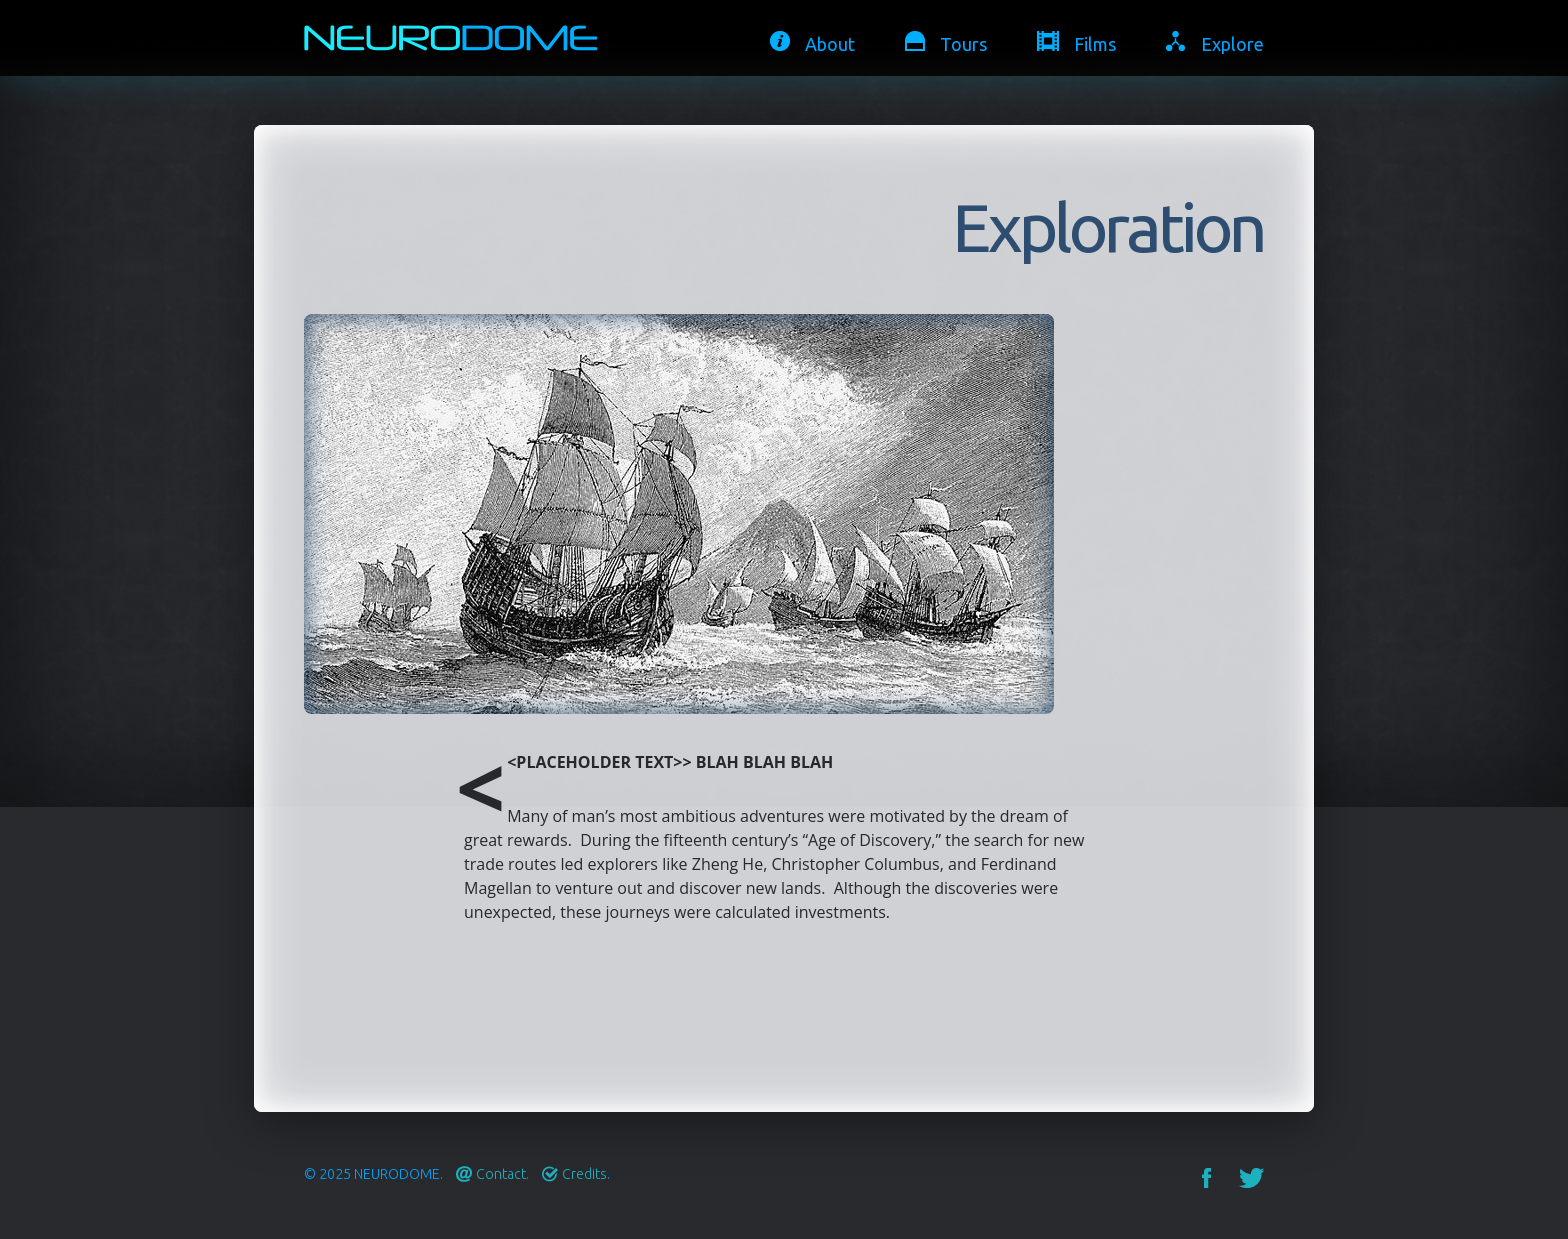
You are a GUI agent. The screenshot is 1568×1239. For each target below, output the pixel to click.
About (830, 44)
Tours (963, 44)
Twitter (1251, 1178)
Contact (501, 1174)
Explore (1232, 44)
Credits (584, 1174)
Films (1095, 44)
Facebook (1206, 1178)
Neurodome (397, 1174)
